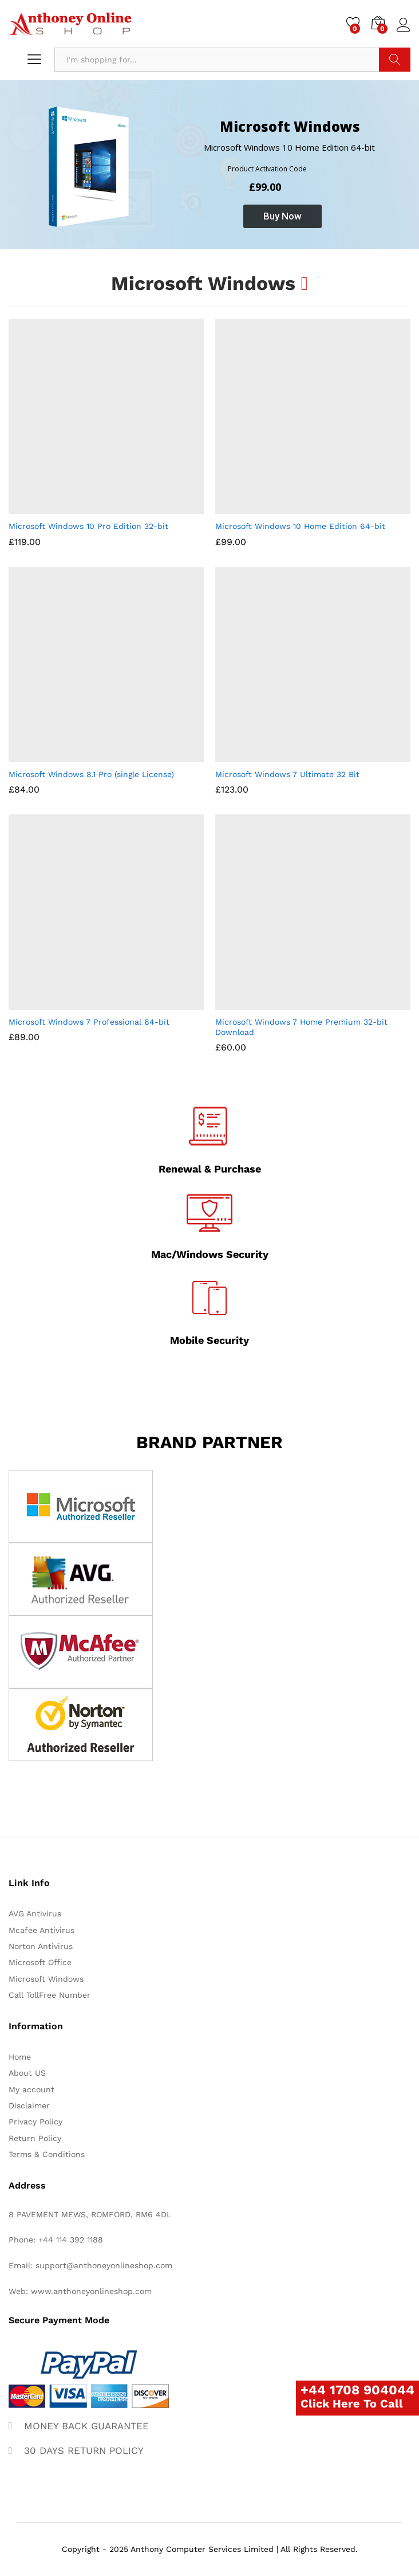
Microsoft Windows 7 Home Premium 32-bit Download (301, 1027)
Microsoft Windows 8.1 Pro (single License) (91, 774)
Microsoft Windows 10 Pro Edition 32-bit (88, 526)
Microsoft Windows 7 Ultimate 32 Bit (287, 774)
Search (394, 60)
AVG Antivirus (35, 1913)
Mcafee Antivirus (41, 1930)
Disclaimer (29, 2105)
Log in (403, 25)
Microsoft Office (40, 1962)
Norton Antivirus (41, 1946)
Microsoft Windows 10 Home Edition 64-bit (300, 526)
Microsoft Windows (46, 1978)
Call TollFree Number (49, 1994)
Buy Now (282, 216)
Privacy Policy (35, 2121)
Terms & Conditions (47, 2154)
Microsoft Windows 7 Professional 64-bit (89, 1021)
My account (31, 2089)
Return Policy (35, 2138)
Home (20, 2056)
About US (27, 2072)
